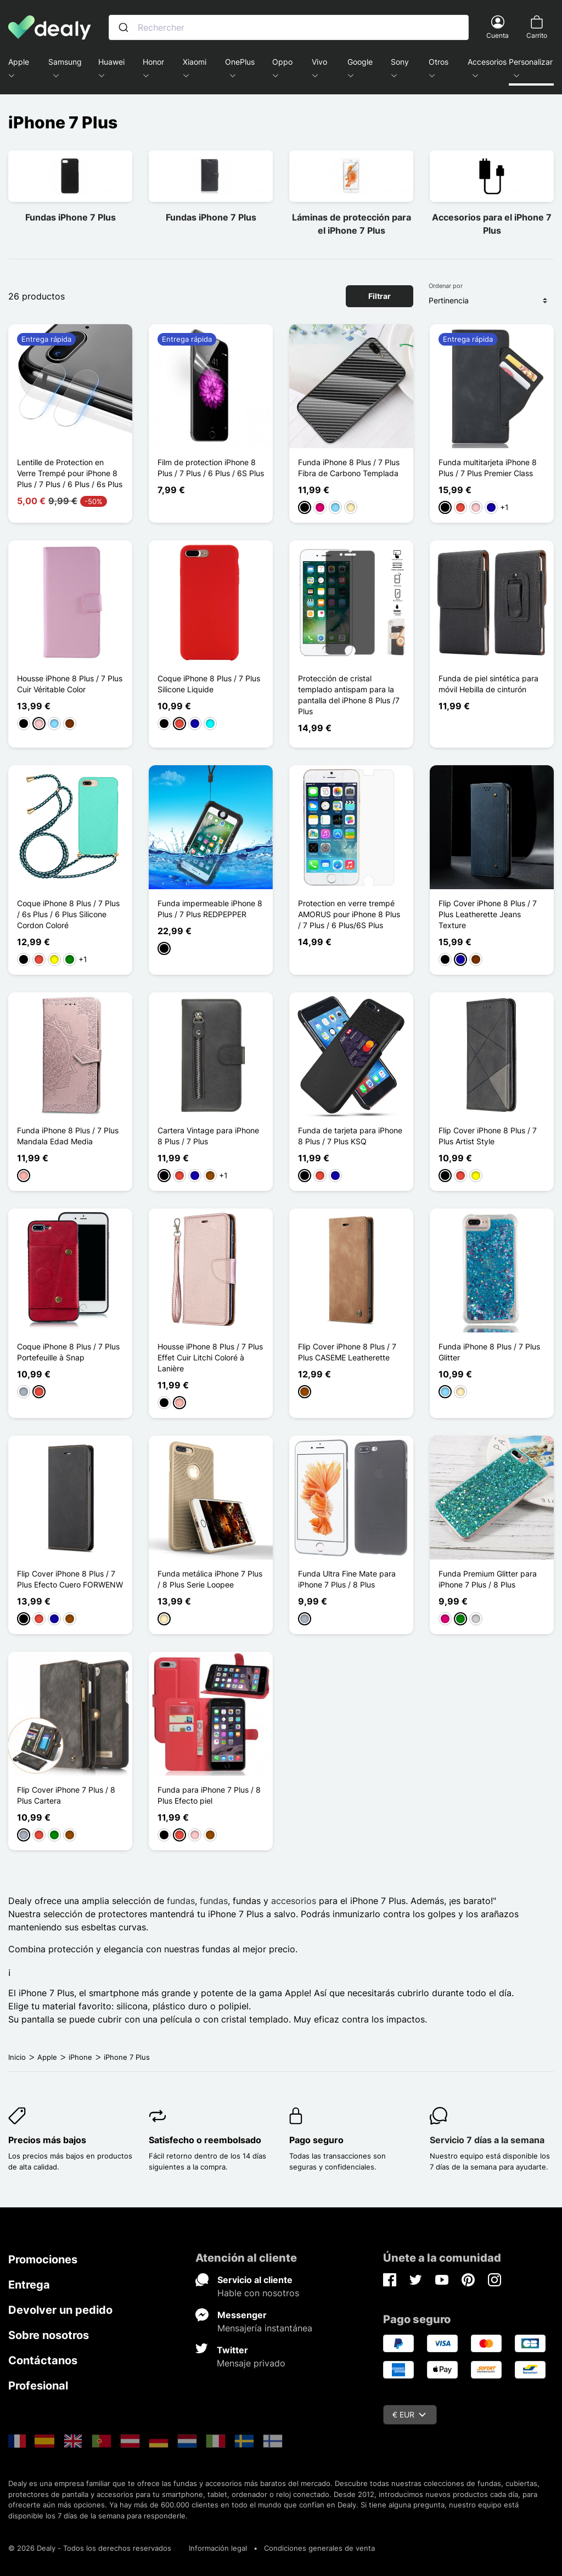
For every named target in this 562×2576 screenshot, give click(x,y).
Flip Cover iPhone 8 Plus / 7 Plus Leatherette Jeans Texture (488, 914)
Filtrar (379, 296)
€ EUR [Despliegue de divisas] (409, 2414)
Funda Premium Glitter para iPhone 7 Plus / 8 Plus (488, 1579)
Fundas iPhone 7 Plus (70, 217)
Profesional (38, 2385)
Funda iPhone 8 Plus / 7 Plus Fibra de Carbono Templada (349, 467)
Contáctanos (42, 2360)
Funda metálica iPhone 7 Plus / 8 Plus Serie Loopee (210, 1579)
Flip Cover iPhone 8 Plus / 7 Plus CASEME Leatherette (347, 1352)
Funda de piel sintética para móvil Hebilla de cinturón (488, 684)
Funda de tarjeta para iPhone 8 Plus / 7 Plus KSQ (350, 1136)
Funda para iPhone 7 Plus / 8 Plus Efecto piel (209, 1795)
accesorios (293, 1900)
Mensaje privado (251, 2363)
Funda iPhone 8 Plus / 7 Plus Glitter (489, 1352)
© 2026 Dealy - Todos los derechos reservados (89, 2548)
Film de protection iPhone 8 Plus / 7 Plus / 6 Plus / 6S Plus (211, 467)
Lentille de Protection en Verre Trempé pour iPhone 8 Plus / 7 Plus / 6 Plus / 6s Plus (69, 473)
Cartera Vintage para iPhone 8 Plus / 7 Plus (208, 1136)
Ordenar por (446, 286)
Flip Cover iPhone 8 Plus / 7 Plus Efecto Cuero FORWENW (70, 1579)
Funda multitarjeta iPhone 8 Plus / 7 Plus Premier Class (488, 467)
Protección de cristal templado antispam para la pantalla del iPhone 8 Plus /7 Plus (349, 695)
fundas (181, 1900)
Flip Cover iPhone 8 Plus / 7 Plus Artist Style (488, 1136)
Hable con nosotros (258, 2292)
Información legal (218, 2548)
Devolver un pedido (60, 2310)
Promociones (42, 2259)
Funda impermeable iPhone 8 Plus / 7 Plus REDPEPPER (210, 909)
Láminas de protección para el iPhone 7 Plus (351, 224)
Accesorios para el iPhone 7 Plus (492, 224)
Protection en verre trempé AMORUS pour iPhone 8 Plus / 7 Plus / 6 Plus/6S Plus (349, 914)
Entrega (29, 2284)
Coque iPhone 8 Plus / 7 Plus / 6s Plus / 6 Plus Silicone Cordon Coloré (68, 914)
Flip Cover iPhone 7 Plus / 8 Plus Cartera (66, 1795)
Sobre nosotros (48, 2335)
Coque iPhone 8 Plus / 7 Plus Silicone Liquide (209, 684)
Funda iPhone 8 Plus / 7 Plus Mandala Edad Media (68, 1136)
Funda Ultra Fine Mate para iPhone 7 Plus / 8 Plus (347, 1579)
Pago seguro (316, 2139)
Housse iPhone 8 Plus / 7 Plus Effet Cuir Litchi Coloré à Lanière (210, 1357)
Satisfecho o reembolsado (205, 2139)
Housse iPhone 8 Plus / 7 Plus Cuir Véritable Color (69, 684)
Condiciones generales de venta (319, 2548)
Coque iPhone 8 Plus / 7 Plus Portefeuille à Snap (68, 1352)
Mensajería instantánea (264, 2328)
